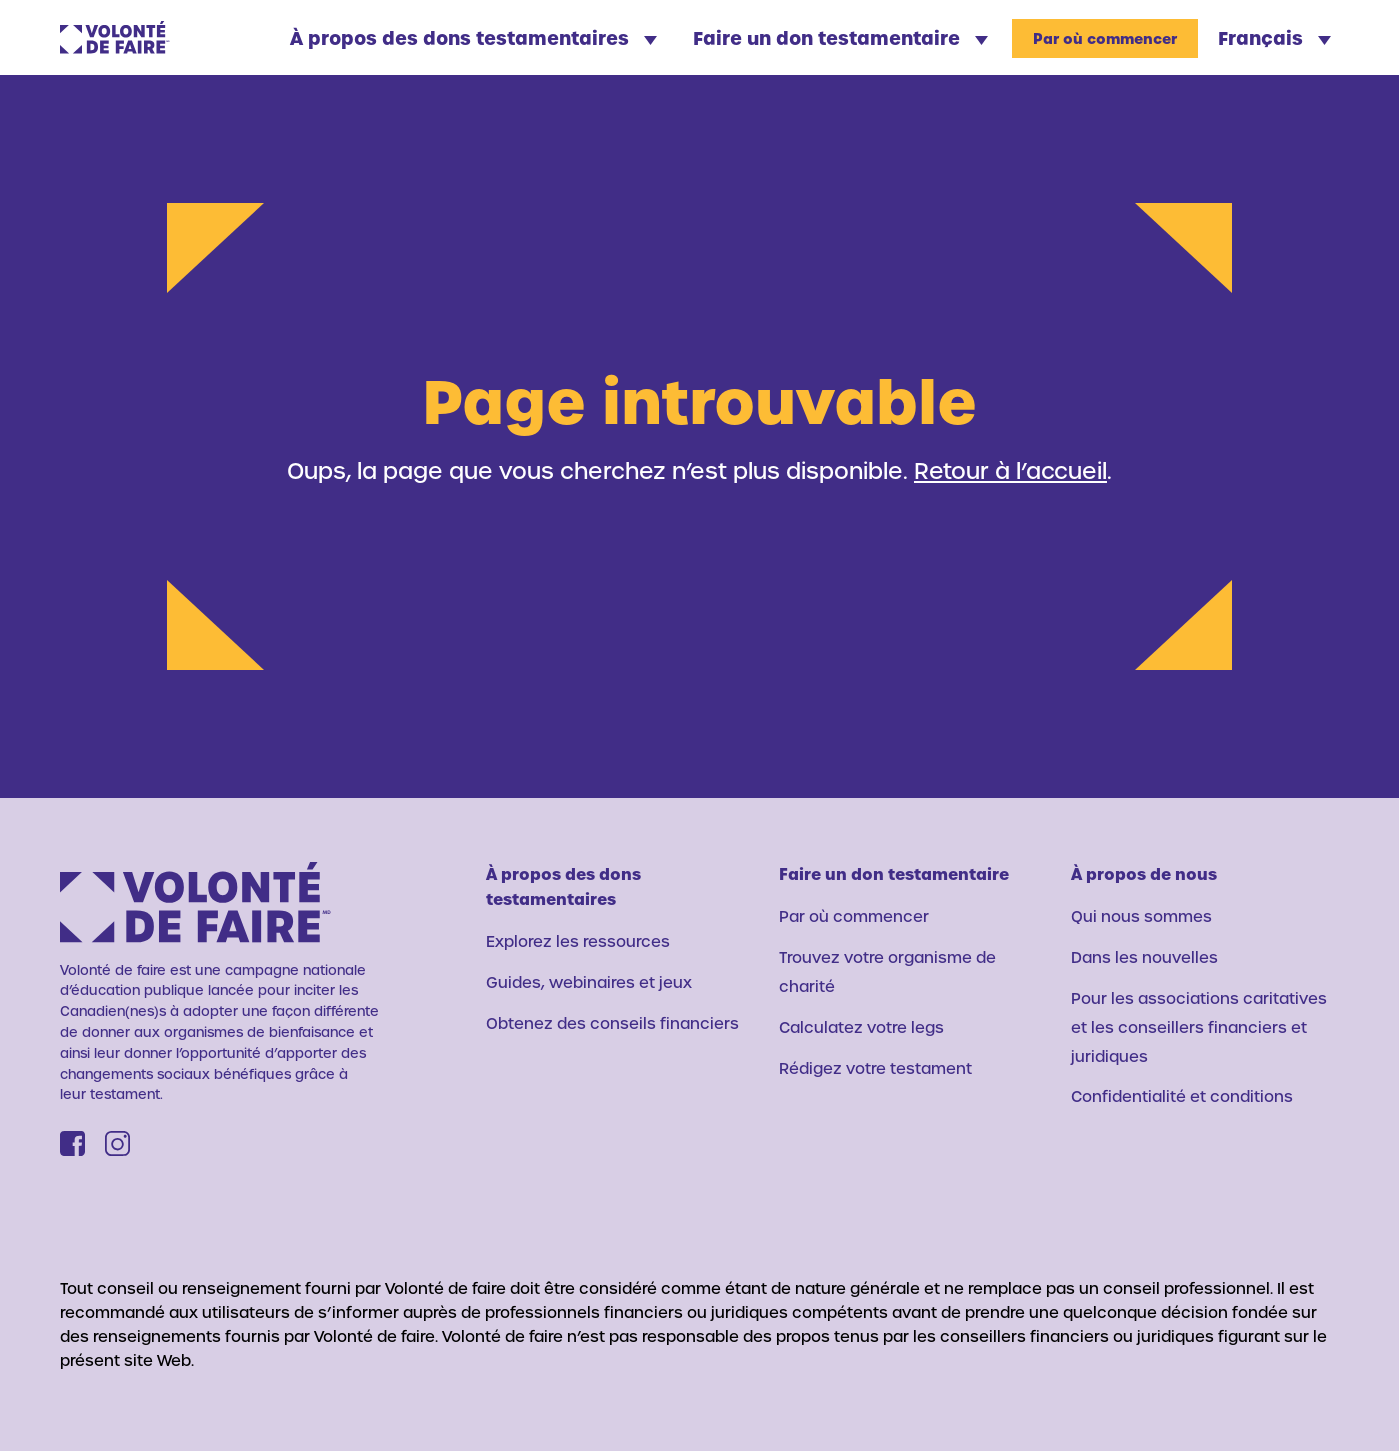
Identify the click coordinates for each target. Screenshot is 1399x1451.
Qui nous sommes (1141, 916)
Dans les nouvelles (1144, 957)
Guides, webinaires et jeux (589, 982)
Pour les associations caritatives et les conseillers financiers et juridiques (1199, 1027)
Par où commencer (1105, 38)
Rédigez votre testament (875, 1068)
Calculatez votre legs (861, 1027)
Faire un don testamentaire (840, 37)
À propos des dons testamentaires (473, 37)
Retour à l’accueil (1010, 470)
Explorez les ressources (578, 941)
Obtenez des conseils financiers (612, 1023)
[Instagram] (117, 1143)
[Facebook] (72, 1143)
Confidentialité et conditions (1182, 1096)
